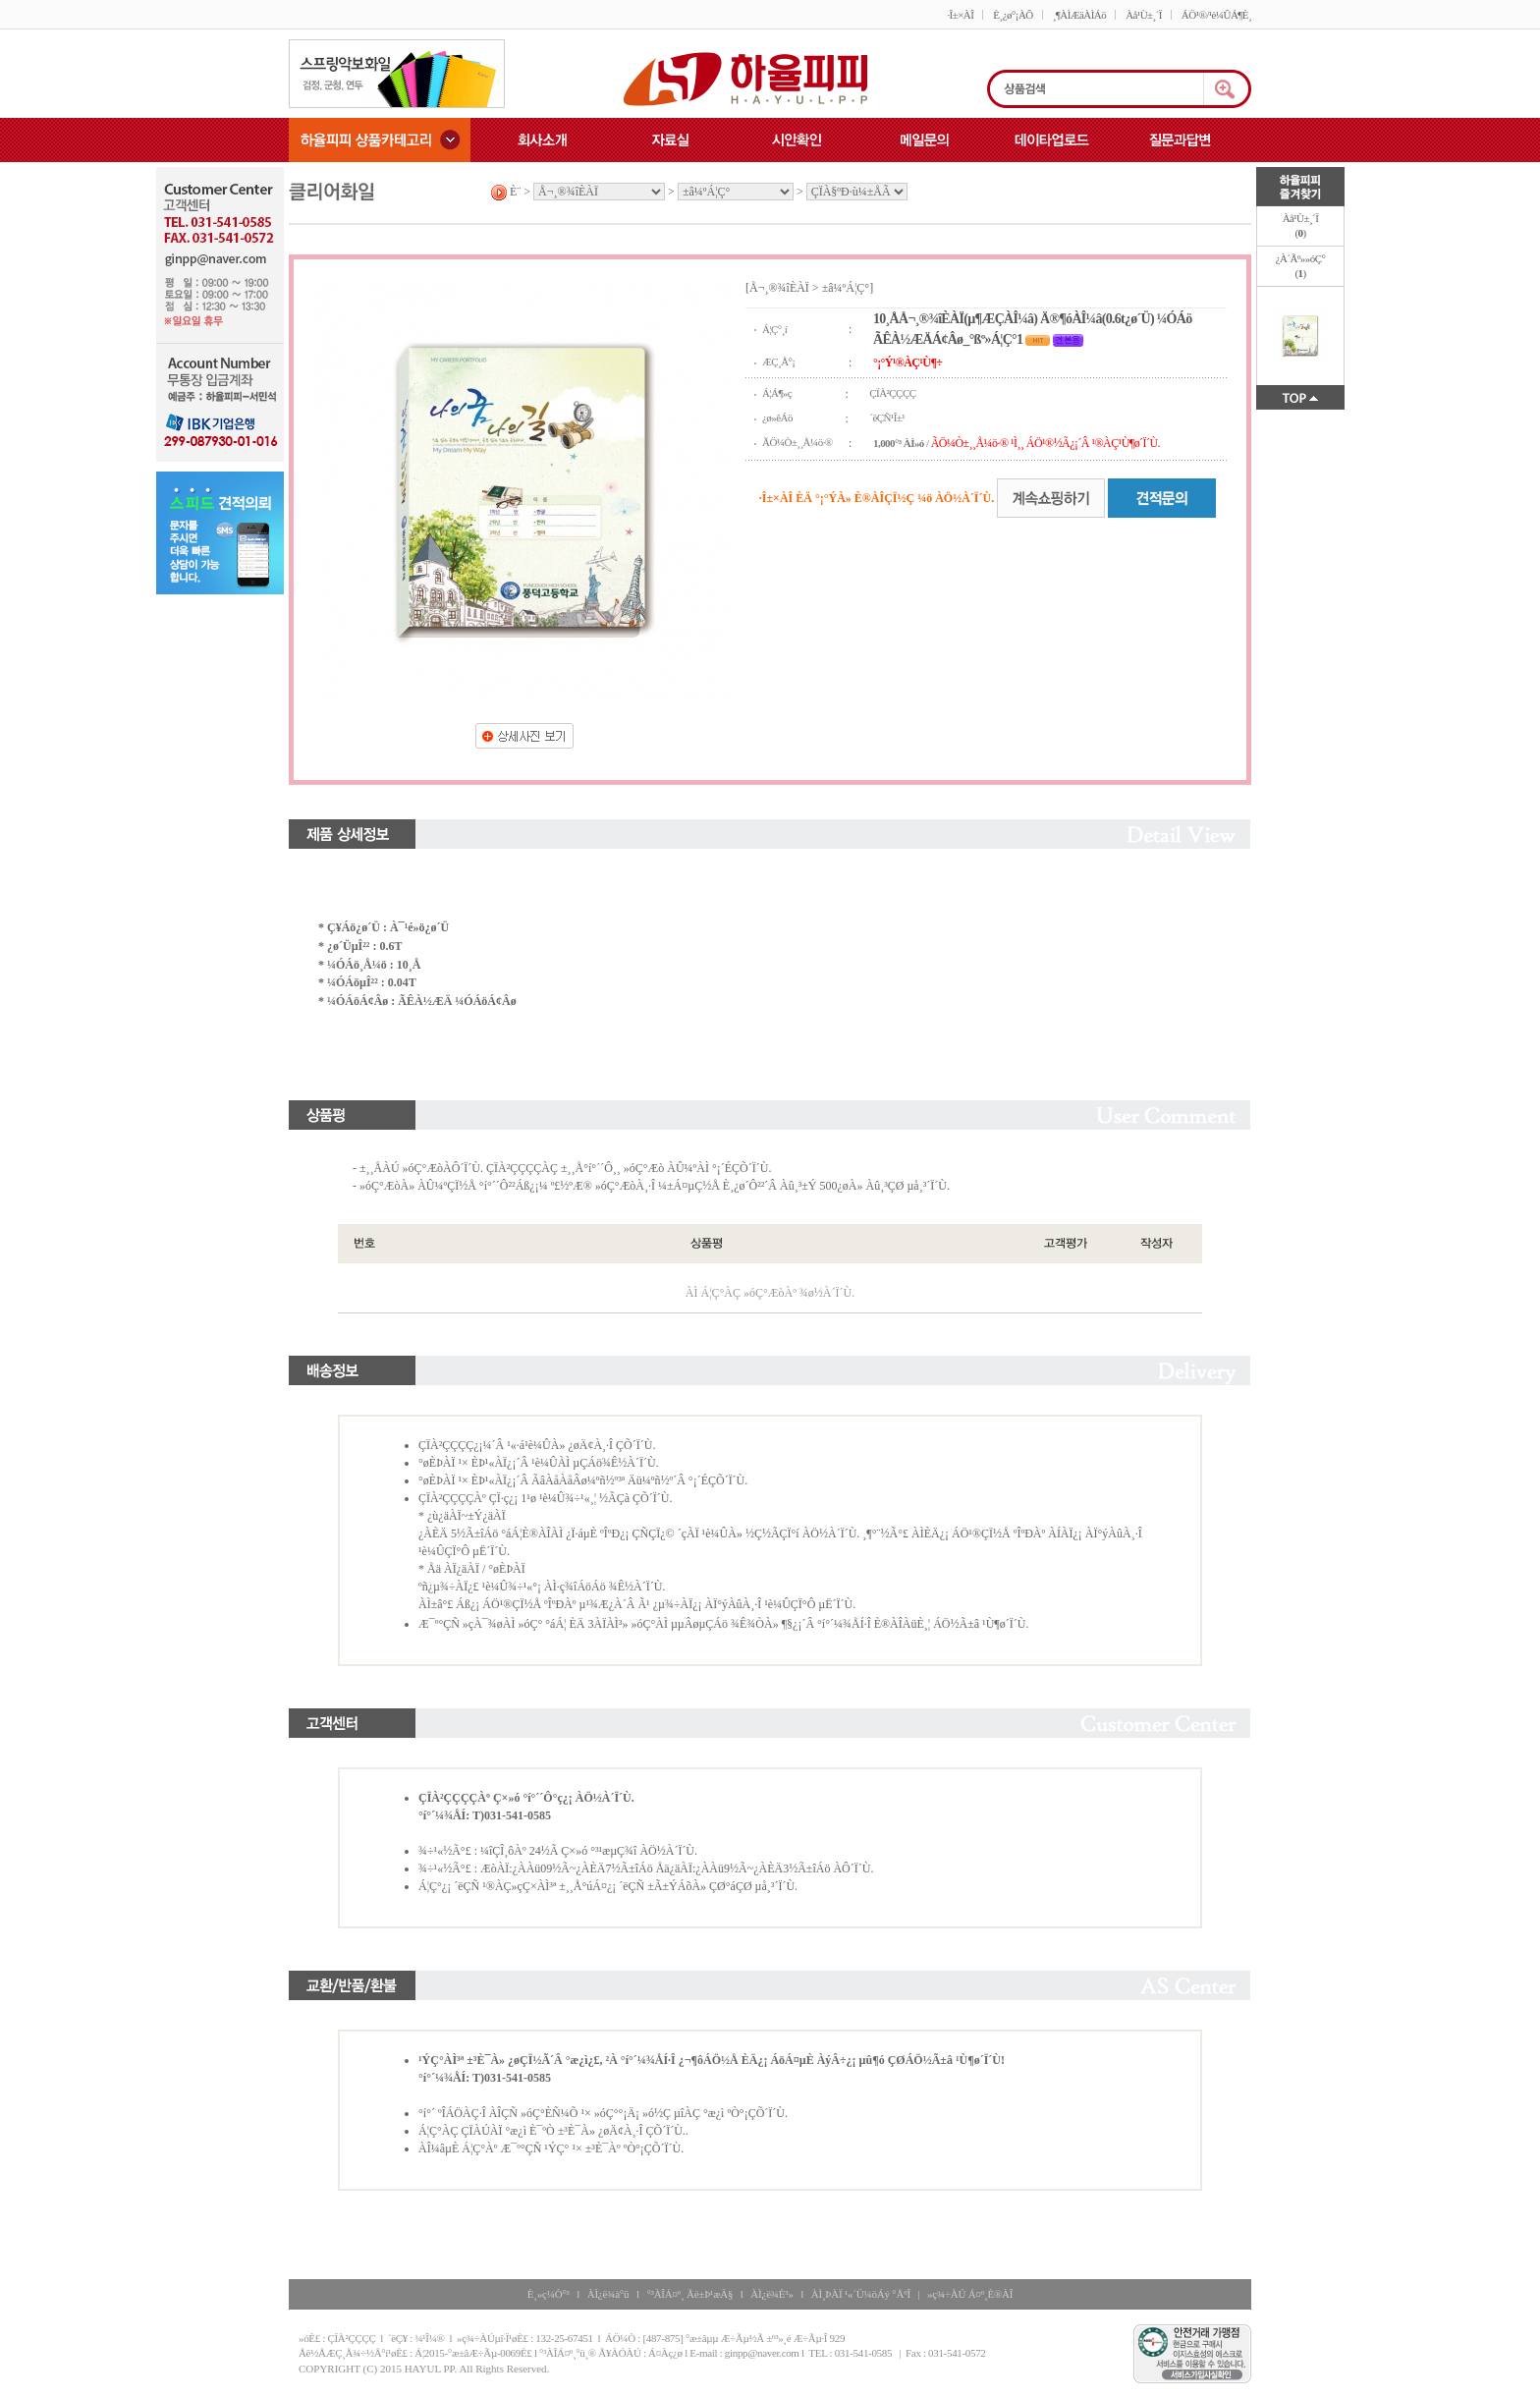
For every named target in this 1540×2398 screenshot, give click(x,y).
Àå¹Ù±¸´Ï (1144, 15)
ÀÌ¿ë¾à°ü (608, 2294)
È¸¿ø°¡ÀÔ (1012, 15)
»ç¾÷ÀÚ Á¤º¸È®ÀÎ (970, 2294)
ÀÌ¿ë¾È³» (771, 2294)
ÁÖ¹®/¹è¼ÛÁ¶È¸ (1216, 15)
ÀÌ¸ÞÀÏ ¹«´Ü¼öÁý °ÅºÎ (860, 2294)
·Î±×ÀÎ (960, 15)
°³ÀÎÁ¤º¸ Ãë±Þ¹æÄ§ (689, 2294)
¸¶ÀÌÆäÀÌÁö (1079, 15)
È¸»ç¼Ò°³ (548, 2294)
